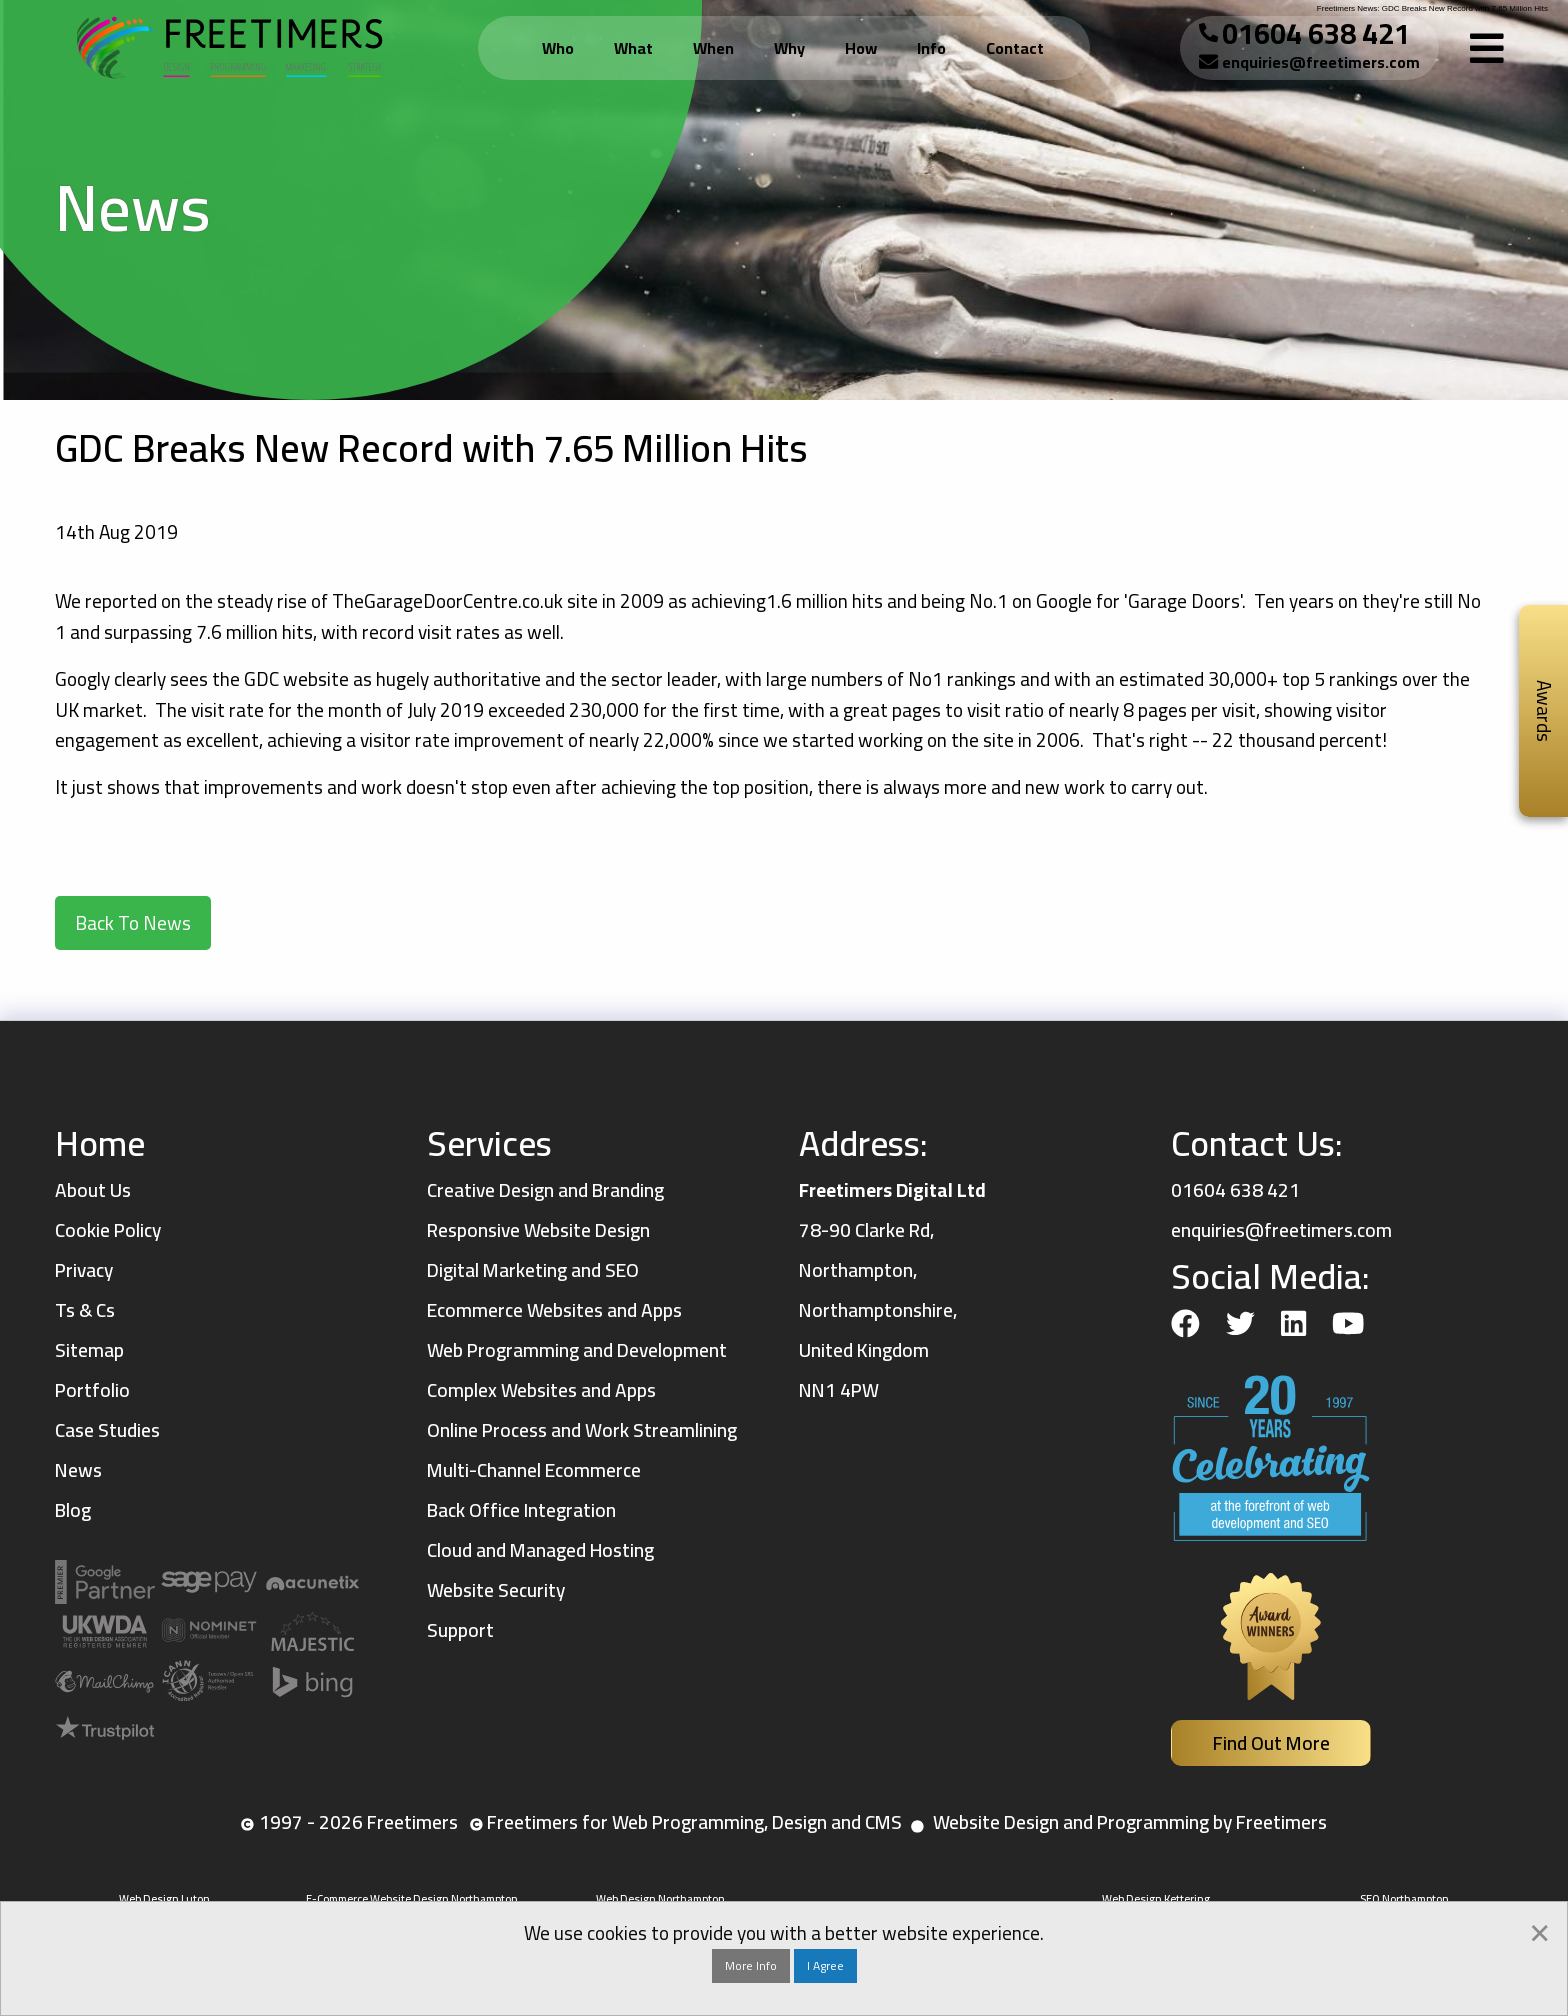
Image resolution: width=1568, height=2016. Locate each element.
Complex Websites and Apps (541, 1390)
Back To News (133, 923)
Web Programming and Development (577, 1350)
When (713, 48)
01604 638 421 (1316, 33)
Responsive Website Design (538, 1230)
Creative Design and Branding (545, 1190)
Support (460, 1630)
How (861, 48)
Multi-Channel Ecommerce (534, 1470)
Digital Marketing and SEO (533, 1270)
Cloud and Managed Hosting (540, 1550)
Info (931, 48)
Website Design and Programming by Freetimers (1130, 1822)
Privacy (84, 1270)
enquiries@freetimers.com (1321, 62)
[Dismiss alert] (1540, 1929)
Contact (1015, 48)
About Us (93, 1190)
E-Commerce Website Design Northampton (412, 1898)
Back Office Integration (521, 1510)
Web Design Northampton (660, 1898)
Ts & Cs (85, 1310)
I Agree (825, 1965)
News (78, 1470)
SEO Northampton (1404, 1898)
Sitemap (89, 1350)
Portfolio (92, 1390)
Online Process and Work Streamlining (582, 1430)
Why (789, 48)
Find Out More (1271, 1743)
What (633, 48)
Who (558, 48)
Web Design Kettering (1156, 1898)
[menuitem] (562, 48)
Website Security (496, 1590)
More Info (751, 1965)
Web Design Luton (164, 1898)
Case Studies (107, 1430)
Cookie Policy (108, 1230)
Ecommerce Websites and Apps (554, 1310)
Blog (73, 1510)
